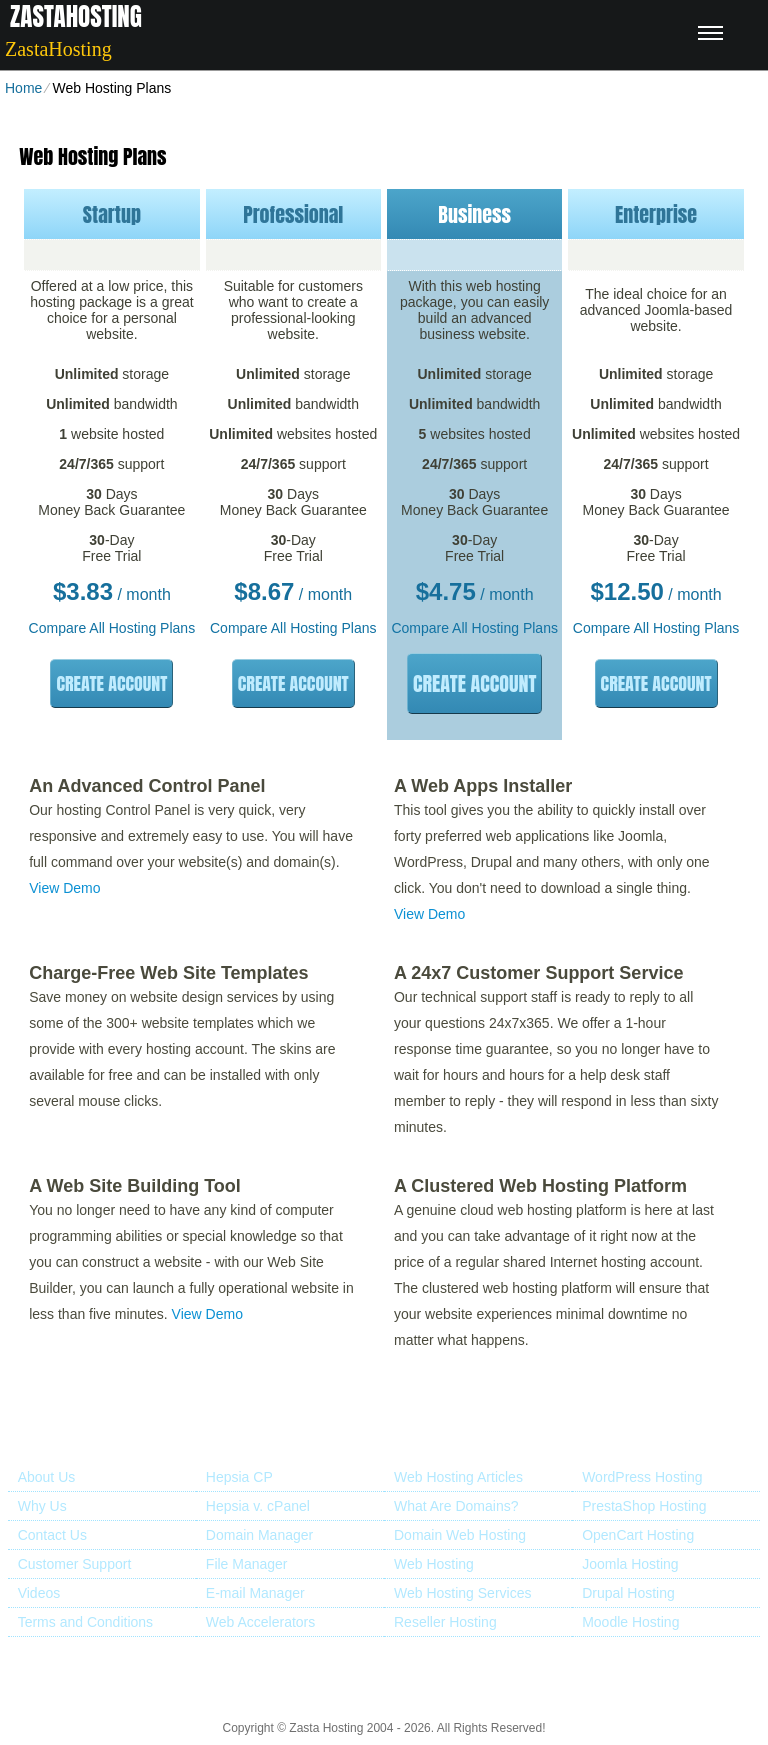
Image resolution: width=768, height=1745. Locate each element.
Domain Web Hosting (460, 1535)
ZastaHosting (76, 17)
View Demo (64, 888)
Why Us (42, 1506)
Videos (39, 1593)
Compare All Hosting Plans (112, 628)
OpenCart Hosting (638, 1535)
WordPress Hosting (642, 1477)
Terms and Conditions (85, 1622)
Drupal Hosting (628, 1593)
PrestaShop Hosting (644, 1506)
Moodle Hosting (630, 1622)
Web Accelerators (260, 1622)
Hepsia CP (239, 1477)
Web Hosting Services (462, 1593)
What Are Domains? (456, 1506)
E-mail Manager (255, 1593)
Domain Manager (259, 1535)
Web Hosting (434, 1564)
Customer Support (75, 1564)
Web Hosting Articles (458, 1477)
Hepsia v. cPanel (258, 1506)
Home (23, 88)
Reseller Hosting (445, 1622)
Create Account (111, 683)
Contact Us (52, 1535)
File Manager (247, 1564)
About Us (47, 1477)
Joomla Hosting (630, 1564)
